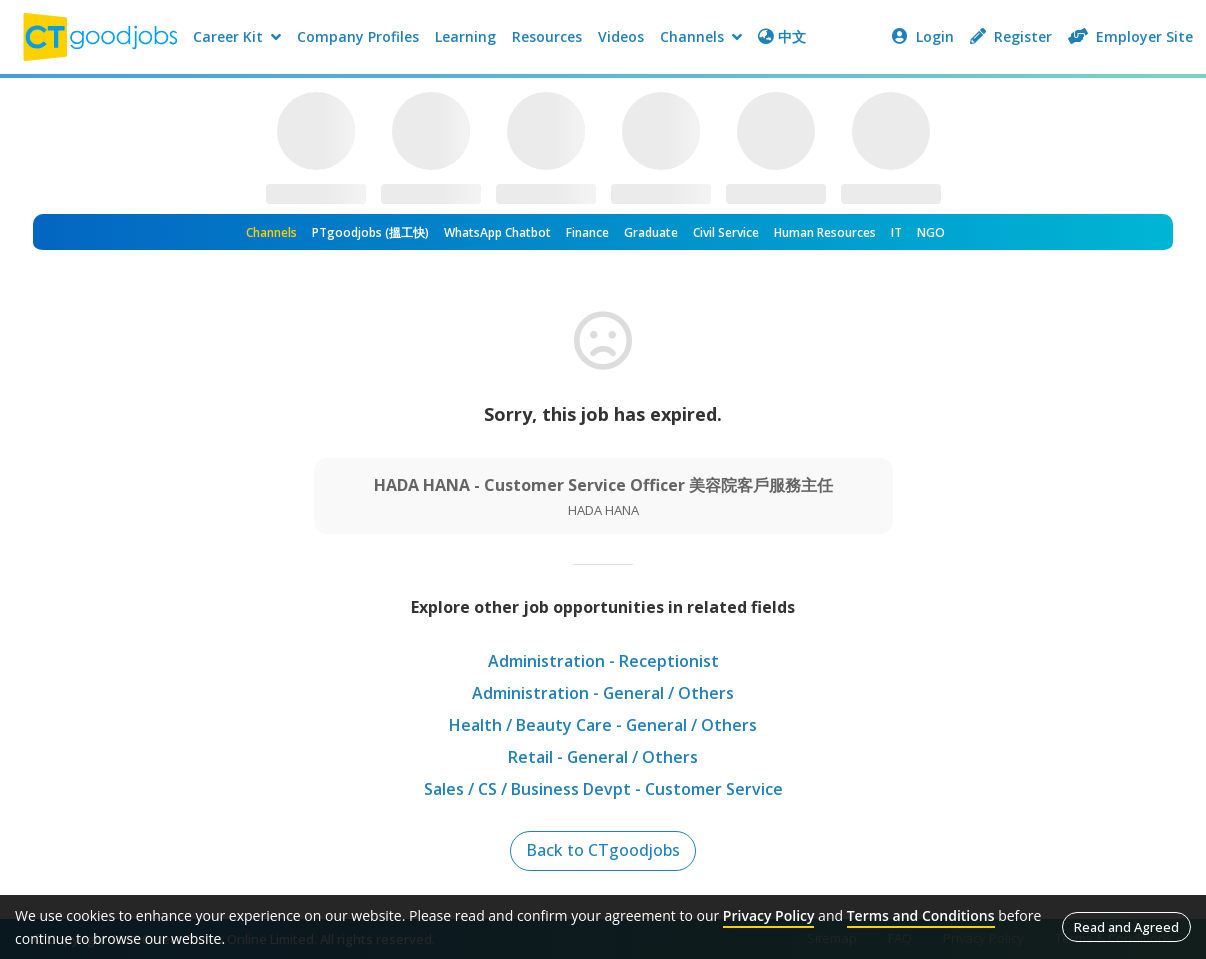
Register (1011, 36)
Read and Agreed (1126, 927)
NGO (931, 232)
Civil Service (726, 232)
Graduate (651, 232)
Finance (587, 232)
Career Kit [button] (237, 36)
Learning (465, 36)
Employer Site (1130, 36)
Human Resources (825, 232)
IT (896, 232)
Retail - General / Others (603, 757)
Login (923, 36)
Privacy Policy (769, 915)
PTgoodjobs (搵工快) (370, 232)
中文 (782, 36)
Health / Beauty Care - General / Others (603, 725)
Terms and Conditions (921, 915)
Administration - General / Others (603, 693)
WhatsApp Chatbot (497, 232)
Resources (547, 36)
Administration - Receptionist (603, 661)
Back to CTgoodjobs (603, 851)
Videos (621, 36)
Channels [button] (701, 36)
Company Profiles (358, 36)
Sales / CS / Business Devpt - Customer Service (603, 789)
